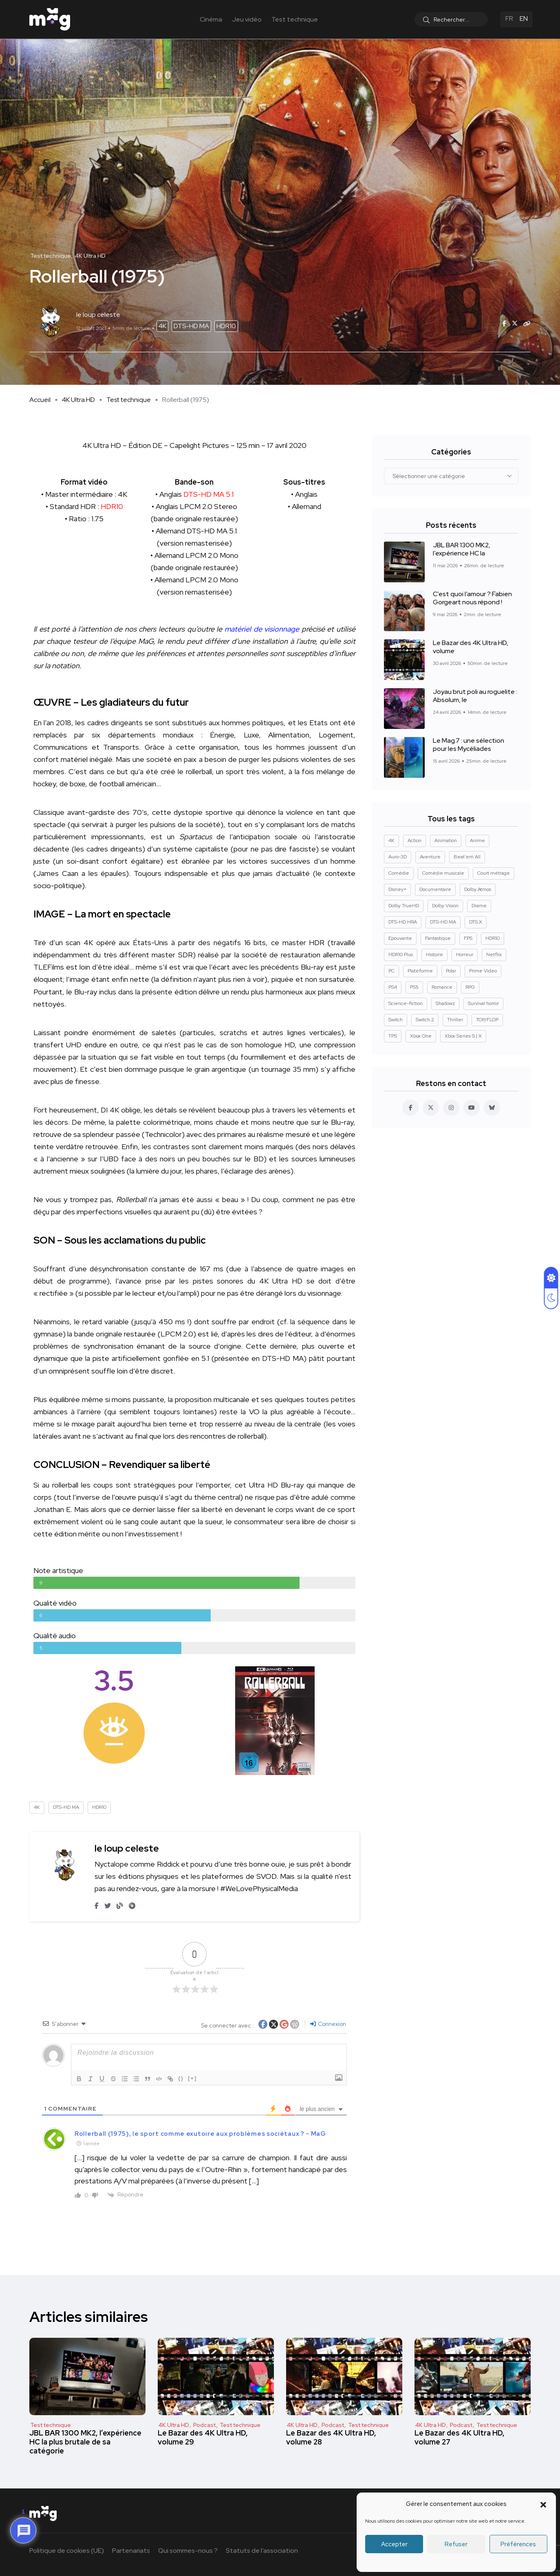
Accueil (40, 399)
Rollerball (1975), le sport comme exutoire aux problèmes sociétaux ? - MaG (200, 2134)
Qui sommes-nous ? (188, 2550)
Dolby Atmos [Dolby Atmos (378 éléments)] (477, 889)
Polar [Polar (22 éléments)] (451, 971)
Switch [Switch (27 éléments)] (395, 1019)
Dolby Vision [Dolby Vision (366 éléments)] (445, 905)
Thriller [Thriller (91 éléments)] (455, 1019)
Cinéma (211, 19)
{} (181, 2078)
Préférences (518, 2544)
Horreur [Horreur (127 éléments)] (464, 954)
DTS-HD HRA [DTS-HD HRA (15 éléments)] (402, 922)
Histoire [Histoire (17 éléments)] (434, 954)
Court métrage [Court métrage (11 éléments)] (493, 873)
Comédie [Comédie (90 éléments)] (398, 873)
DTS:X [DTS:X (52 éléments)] (475, 922)
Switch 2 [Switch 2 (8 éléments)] (425, 1019)
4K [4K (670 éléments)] (391, 840)
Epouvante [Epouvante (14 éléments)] (400, 938)
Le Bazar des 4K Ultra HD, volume (470, 647)
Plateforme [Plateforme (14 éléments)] (420, 971)
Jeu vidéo (247, 19)
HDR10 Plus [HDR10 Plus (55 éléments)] (400, 954)
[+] (192, 2078)
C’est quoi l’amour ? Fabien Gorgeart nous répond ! (472, 598)
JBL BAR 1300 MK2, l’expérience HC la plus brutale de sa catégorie (85, 2442)
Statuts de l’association (262, 2550)
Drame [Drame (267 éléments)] (479, 905)
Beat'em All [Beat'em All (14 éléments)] (467, 857)
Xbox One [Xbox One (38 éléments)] (421, 1036)
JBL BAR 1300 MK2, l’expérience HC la (461, 549)
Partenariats (131, 2550)
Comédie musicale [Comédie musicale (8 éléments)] (443, 873)
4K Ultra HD (78, 399)
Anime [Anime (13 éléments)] (477, 840)
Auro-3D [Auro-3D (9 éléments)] (397, 857)
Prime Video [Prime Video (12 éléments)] (483, 971)
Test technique (294, 19)
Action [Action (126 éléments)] (414, 840)
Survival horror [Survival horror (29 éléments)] (483, 1003)
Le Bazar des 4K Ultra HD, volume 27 (459, 2437)
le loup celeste (127, 1848)
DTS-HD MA (191, 326)
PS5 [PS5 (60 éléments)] (414, 987)
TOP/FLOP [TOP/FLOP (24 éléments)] (487, 1019)
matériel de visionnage (262, 629)
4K (162, 326)
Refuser (456, 2544)
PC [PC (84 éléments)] (391, 971)
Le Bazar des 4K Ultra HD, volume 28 (331, 2437)
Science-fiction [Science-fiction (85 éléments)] (405, 1003)
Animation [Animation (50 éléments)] (445, 840)
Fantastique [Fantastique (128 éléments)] (438, 938)
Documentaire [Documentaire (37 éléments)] (435, 889)
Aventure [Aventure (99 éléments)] (430, 857)
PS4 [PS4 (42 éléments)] (392, 987)
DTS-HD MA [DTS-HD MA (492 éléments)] (443, 922)
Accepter (394, 2544)
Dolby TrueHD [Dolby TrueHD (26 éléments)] (403, 905)
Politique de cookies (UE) (66, 2550)
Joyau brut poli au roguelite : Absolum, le (475, 696)
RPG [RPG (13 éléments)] (470, 987)
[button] (543, 2504)
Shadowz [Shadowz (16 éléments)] (445, 1003)
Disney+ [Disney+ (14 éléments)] (397, 889)
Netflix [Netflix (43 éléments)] (494, 954)
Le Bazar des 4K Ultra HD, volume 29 (203, 2437)
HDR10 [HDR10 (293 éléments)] (492, 938)
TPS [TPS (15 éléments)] (392, 1036)
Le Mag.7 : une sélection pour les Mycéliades (468, 745)
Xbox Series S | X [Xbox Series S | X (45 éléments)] (463, 1036)
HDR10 (226, 326)
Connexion (328, 2023)
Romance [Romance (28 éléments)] (442, 987)
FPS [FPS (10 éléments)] (468, 938)
